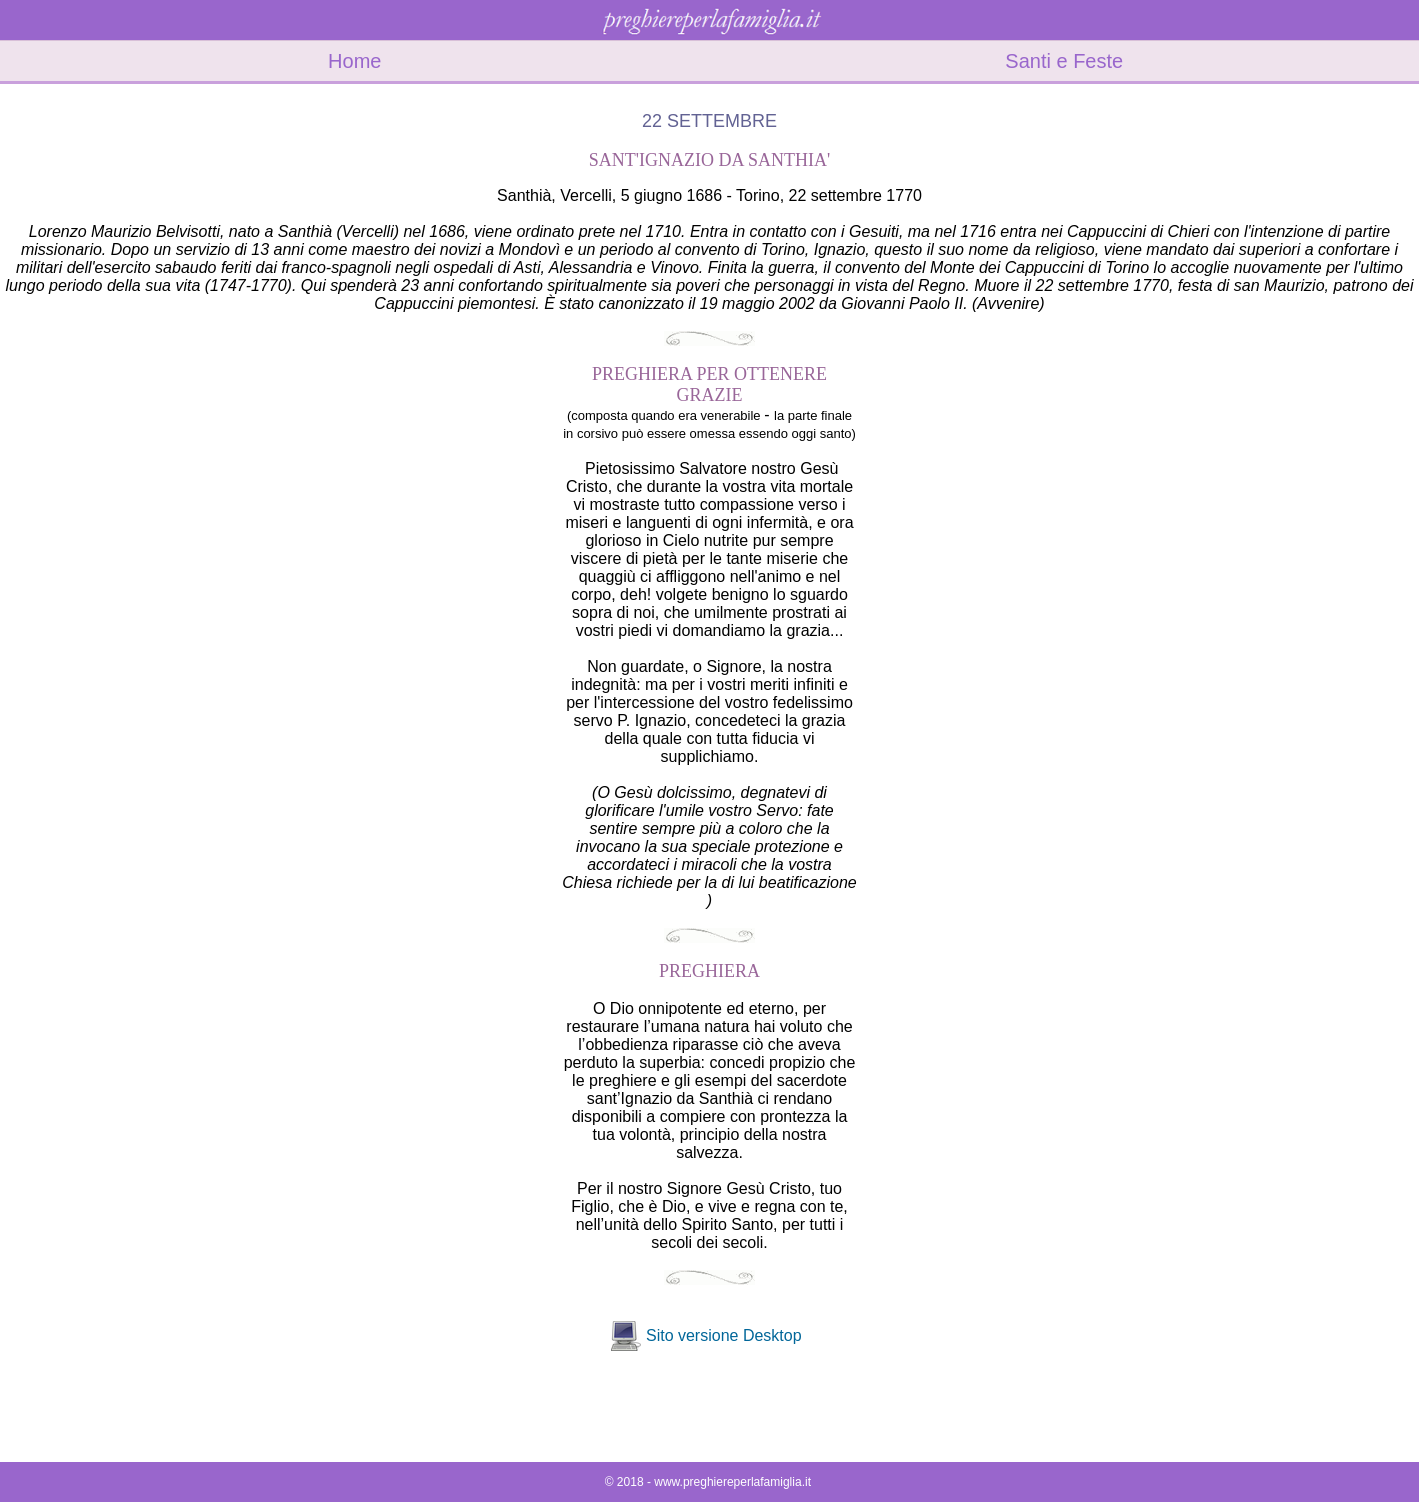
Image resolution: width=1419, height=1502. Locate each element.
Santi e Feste (1064, 61)
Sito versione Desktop (724, 1335)
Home (354, 61)
